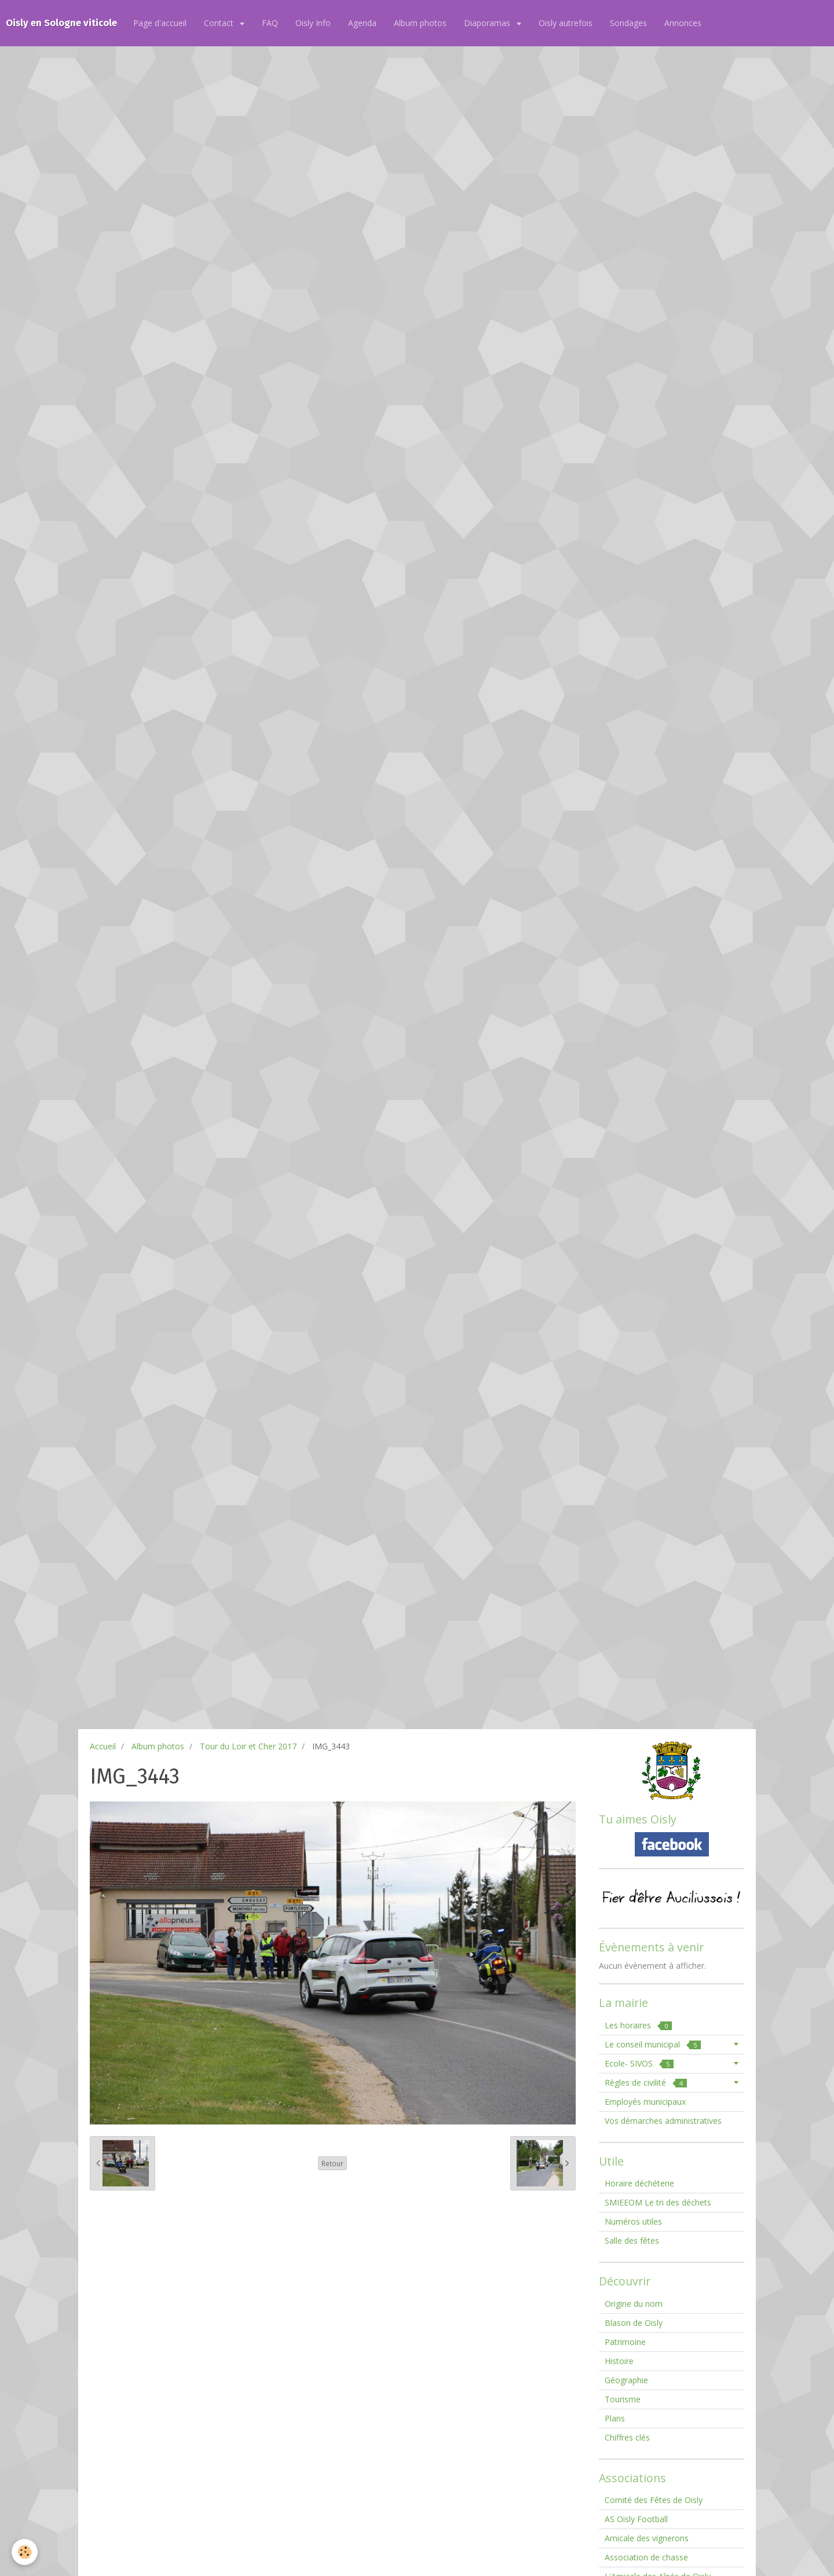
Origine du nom (634, 2303)
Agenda (362, 22)
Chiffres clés (627, 2437)
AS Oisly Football (636, 2518)
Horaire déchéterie (639, 2183)
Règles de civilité (646, 2082)
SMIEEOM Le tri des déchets (658, 2202)
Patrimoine (625, 2341)
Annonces (682, 22)
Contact (220, 22)
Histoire (619, 2360)
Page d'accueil (159, 22)
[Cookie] (25, 2552)
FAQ (270, 22)
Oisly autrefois (565, 22)
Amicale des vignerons (647, 2538)
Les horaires (638, 2025)
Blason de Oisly (634, 2322)
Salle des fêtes (632, 2240)
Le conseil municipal (653, 2044)
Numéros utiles (633, 2221)
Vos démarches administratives (663, 2120)
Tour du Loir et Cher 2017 (248, 1746)
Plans (615, 2418)
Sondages (628, 22)
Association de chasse (646, 2557)
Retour (332, 2163)
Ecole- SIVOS (639, 2063)
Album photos (420, 22)
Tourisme (623, 2399)
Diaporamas (488, 22)
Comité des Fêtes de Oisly (654, 2499)
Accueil (103, 1746)
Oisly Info (313, 22)
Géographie (626, 2380)
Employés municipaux (645, 2101)
